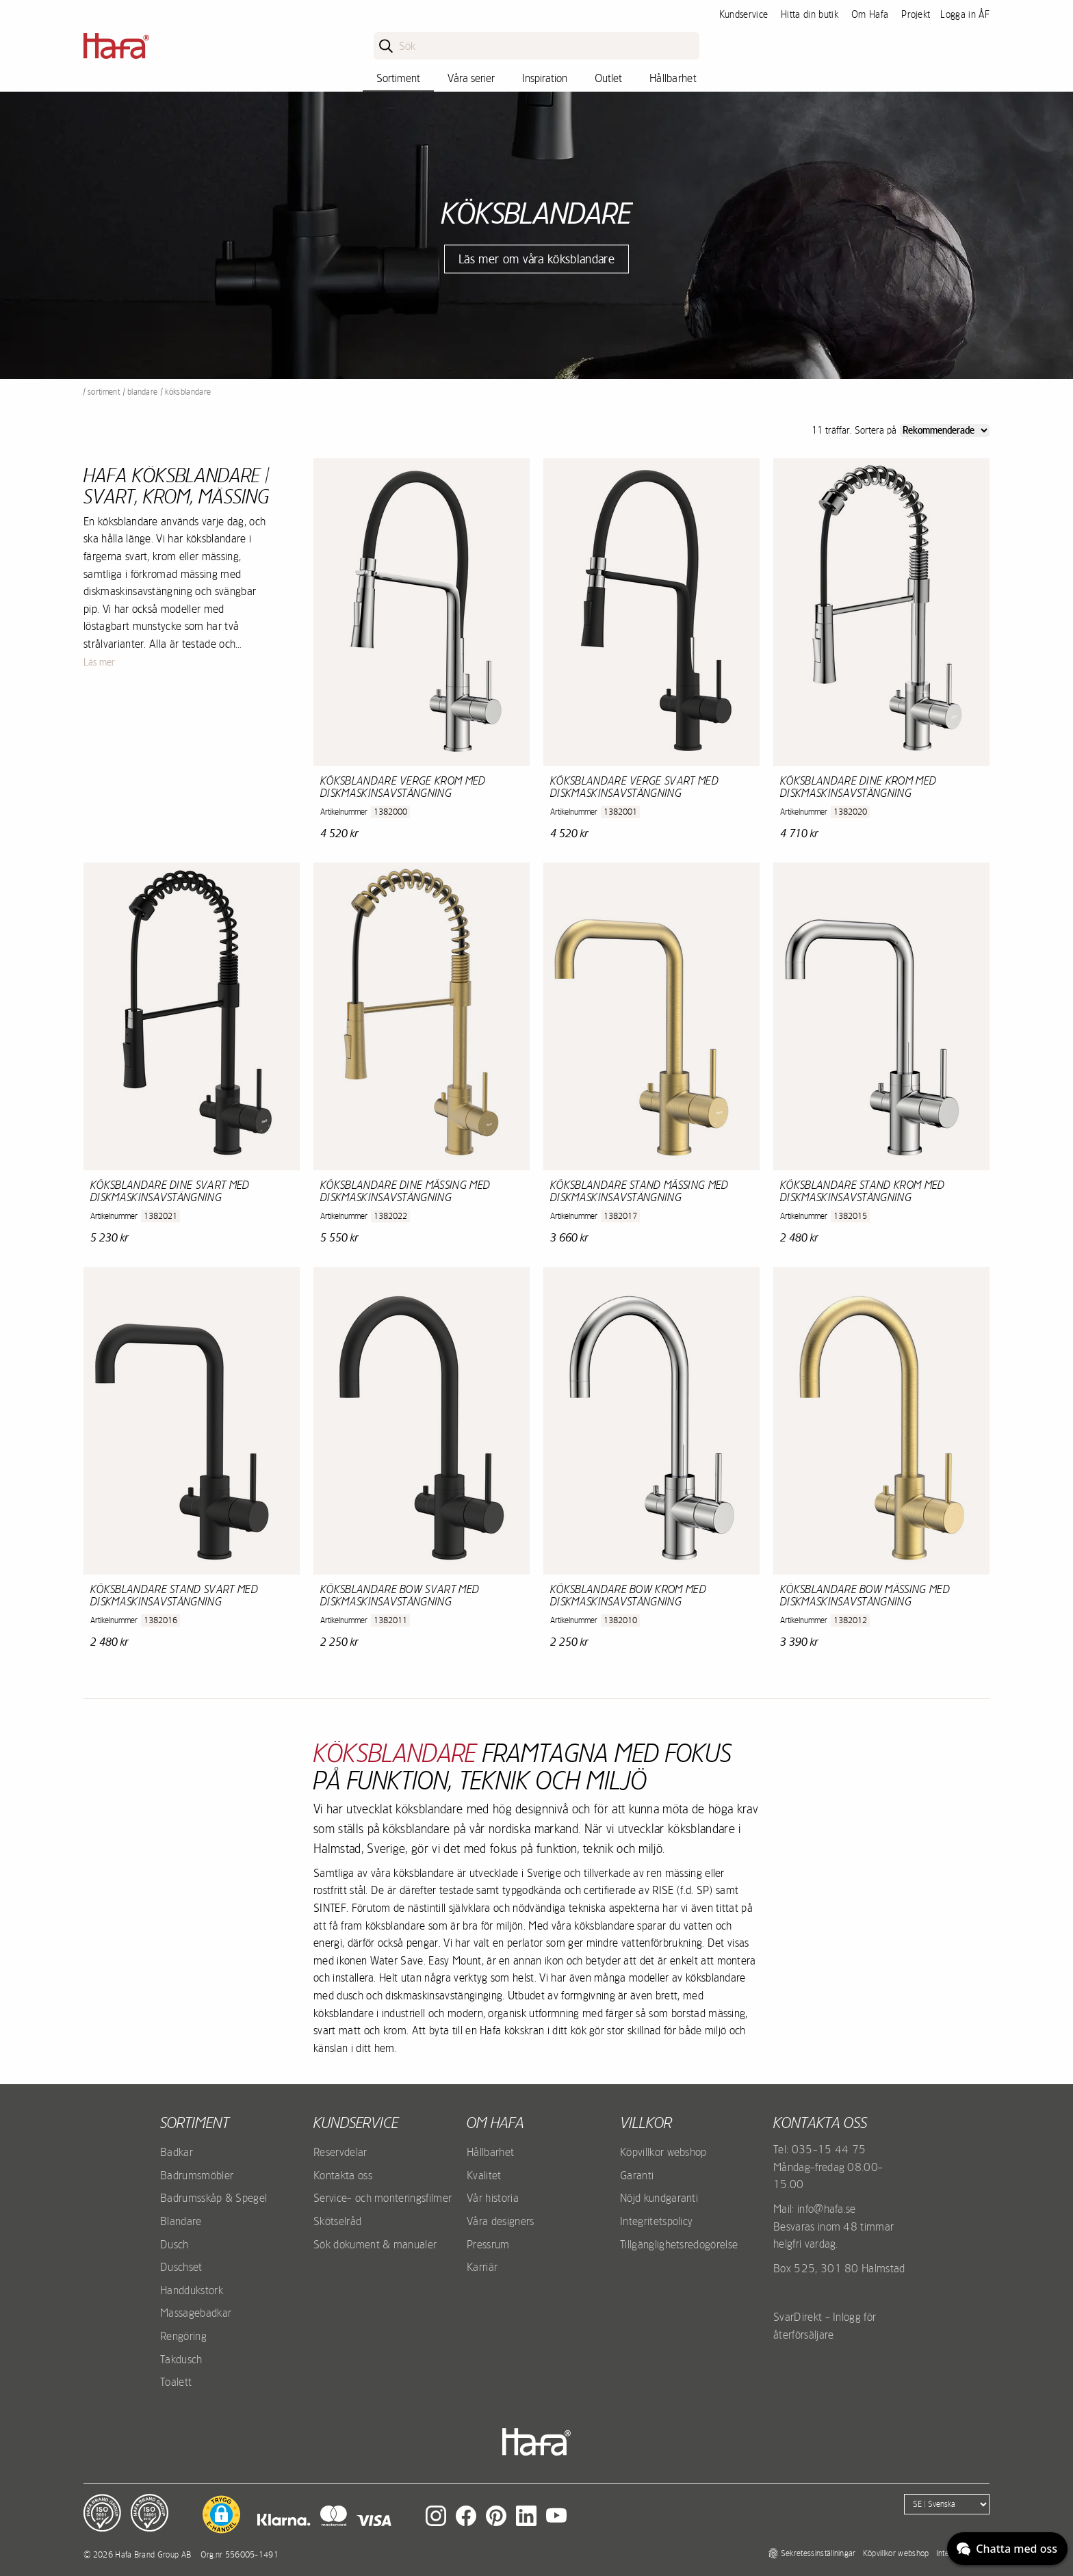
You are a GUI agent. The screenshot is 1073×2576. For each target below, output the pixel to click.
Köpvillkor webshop (663, 2152)
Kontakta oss (342, 2175)
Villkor (646, 2122)
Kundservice (743, 14)
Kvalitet (484, 2175)
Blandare (142, 392)
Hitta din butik (809, 14)
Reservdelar (340, 2152)
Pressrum (488, 2244)
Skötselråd (337, 2221)
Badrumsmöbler (196, 2175)
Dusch (174, 2244)
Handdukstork (191, 2290)
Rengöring (183, 2336)
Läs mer (99, 662)
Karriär (482, 2267)
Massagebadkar (195, 2312)
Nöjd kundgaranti (659, 2198)
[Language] (947, 2504)
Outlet (608, 78)
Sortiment (398, 78)
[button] (221, 2514)
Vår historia (493, 2198)
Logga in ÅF (965, 14)
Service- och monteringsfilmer (382, 2198)
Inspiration (544, 78)
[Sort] (945, 430)
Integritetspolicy (656, 2221)
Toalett (176, 2382)
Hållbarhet (673, 78)
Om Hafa (869, 14)
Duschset (181, 2267)
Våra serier (471, 78)
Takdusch (181, 2359)
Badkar (176, 2152)
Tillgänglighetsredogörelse (679, 2244)
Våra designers (500, 2221)
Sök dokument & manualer (375, 2244)
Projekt (915, 14)
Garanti (637, 2175)
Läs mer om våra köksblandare (536, 259)
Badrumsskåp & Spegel (213, 2198)
